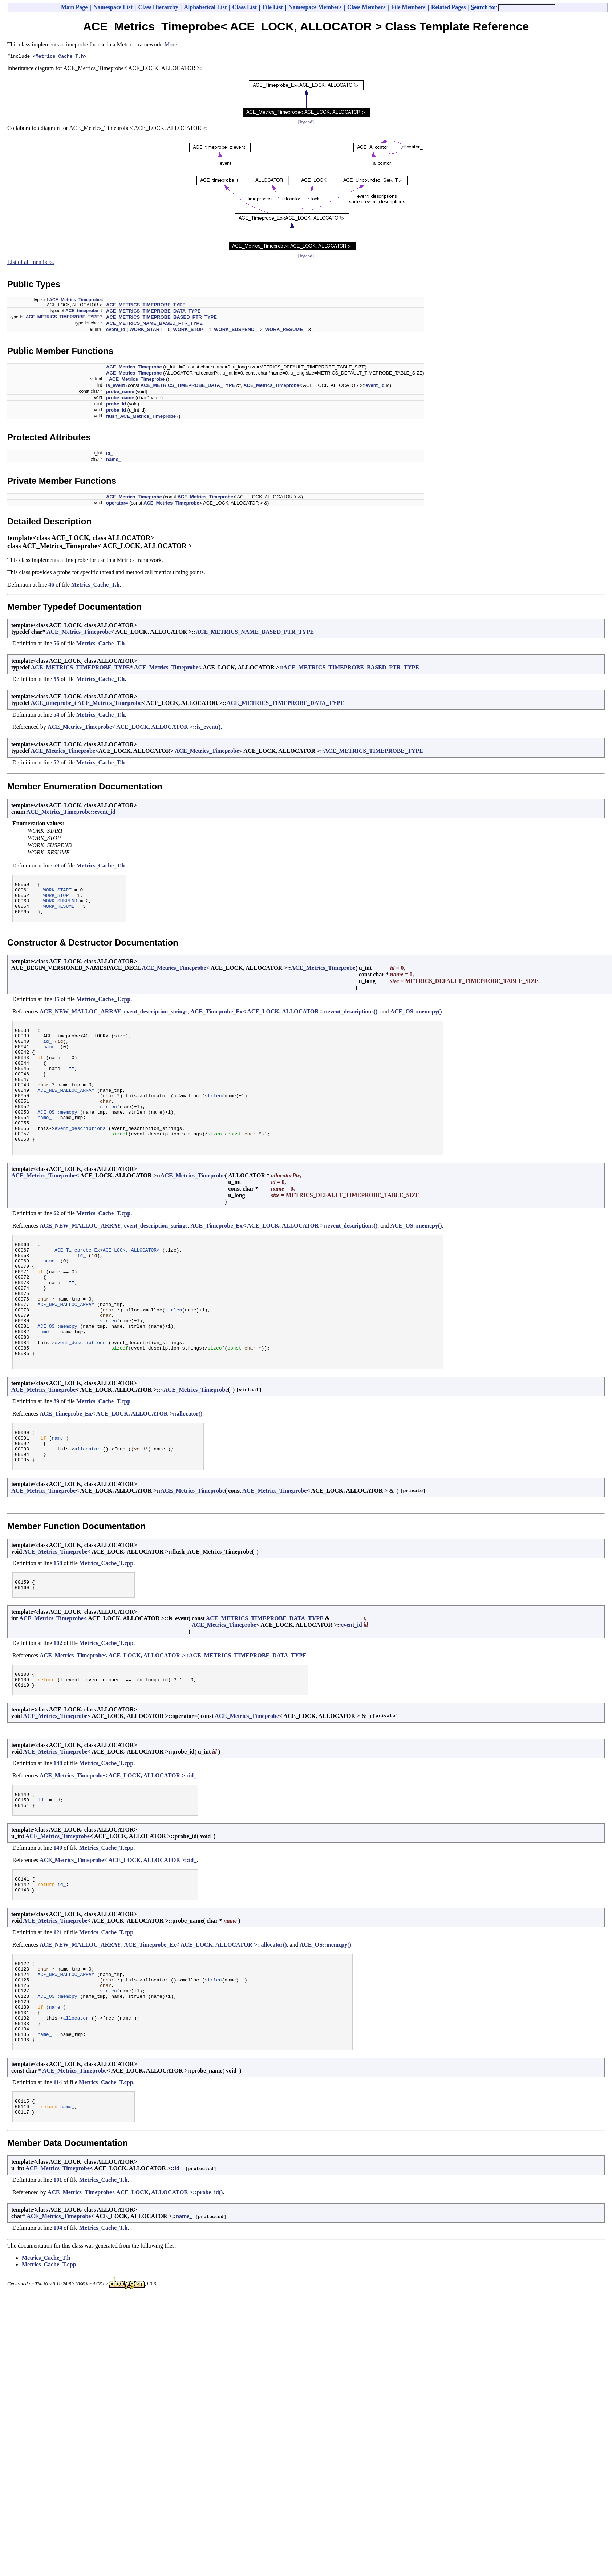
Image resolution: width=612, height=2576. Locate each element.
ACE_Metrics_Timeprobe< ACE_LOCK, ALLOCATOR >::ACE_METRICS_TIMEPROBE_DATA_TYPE (173, 1719)
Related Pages (448, 7)
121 (57, 2006)
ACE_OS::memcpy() (416, 1019)
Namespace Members (314, 7)
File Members (408, 7)
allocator (87, 1508)
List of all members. (30, 263)
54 (56, 716)
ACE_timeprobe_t (83, 311)
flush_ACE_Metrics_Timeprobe (141, 417)
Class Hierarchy (158, 7)
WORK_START (145, 330)
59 (56, 867)
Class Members (366, 7)
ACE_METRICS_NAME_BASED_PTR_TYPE (154, 324)
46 (51, 586)
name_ (113, 460)
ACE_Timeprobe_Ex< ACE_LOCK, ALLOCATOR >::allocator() (121, 1469)
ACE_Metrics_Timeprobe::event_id (70, 813)
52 (56, 763)
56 (56, 644)
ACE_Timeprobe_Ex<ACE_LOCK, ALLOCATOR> (106, 1283)
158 (57, 1625)
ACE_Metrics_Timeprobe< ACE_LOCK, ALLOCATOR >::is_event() (134, 728)
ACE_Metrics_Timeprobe (75, 300)
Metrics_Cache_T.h (60, 57)
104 (57, 2321)
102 (57, 1707)
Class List (244, 7)
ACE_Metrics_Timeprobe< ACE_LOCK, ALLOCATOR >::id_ (118, 1843)
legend (306, 123)
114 (57, 2172)
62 (56, 1245)
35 (56, 1007)
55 (56, 680)
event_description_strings (155, 1019)
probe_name (120, 392)
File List (272, 7)
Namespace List (113, 7)
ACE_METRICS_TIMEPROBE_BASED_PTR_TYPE (161, 318)
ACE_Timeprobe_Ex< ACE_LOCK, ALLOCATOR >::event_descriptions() (283, 1019)
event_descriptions (79, 1156)
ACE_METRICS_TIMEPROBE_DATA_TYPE (153, 312)
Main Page (74, 7)
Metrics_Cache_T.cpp (103, 1007)
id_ (109, 454)
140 (57, 1918)
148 (57, 1831)
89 (56, 1457)
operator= (117, 504)
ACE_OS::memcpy (57, 1137)
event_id (115, 330)
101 (57, 2273)
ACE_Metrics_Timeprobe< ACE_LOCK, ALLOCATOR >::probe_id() (135, 2286)
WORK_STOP (188, 330)
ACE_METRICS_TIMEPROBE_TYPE (146, 306)
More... (173, 44)
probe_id (116, 405)
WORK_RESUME (284, 330)
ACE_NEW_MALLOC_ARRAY (80, 1019)
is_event (115, 386)
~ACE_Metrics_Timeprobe (135, 380)
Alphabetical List (205, 7)
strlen (213, 1117)
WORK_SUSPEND (234, 330)
